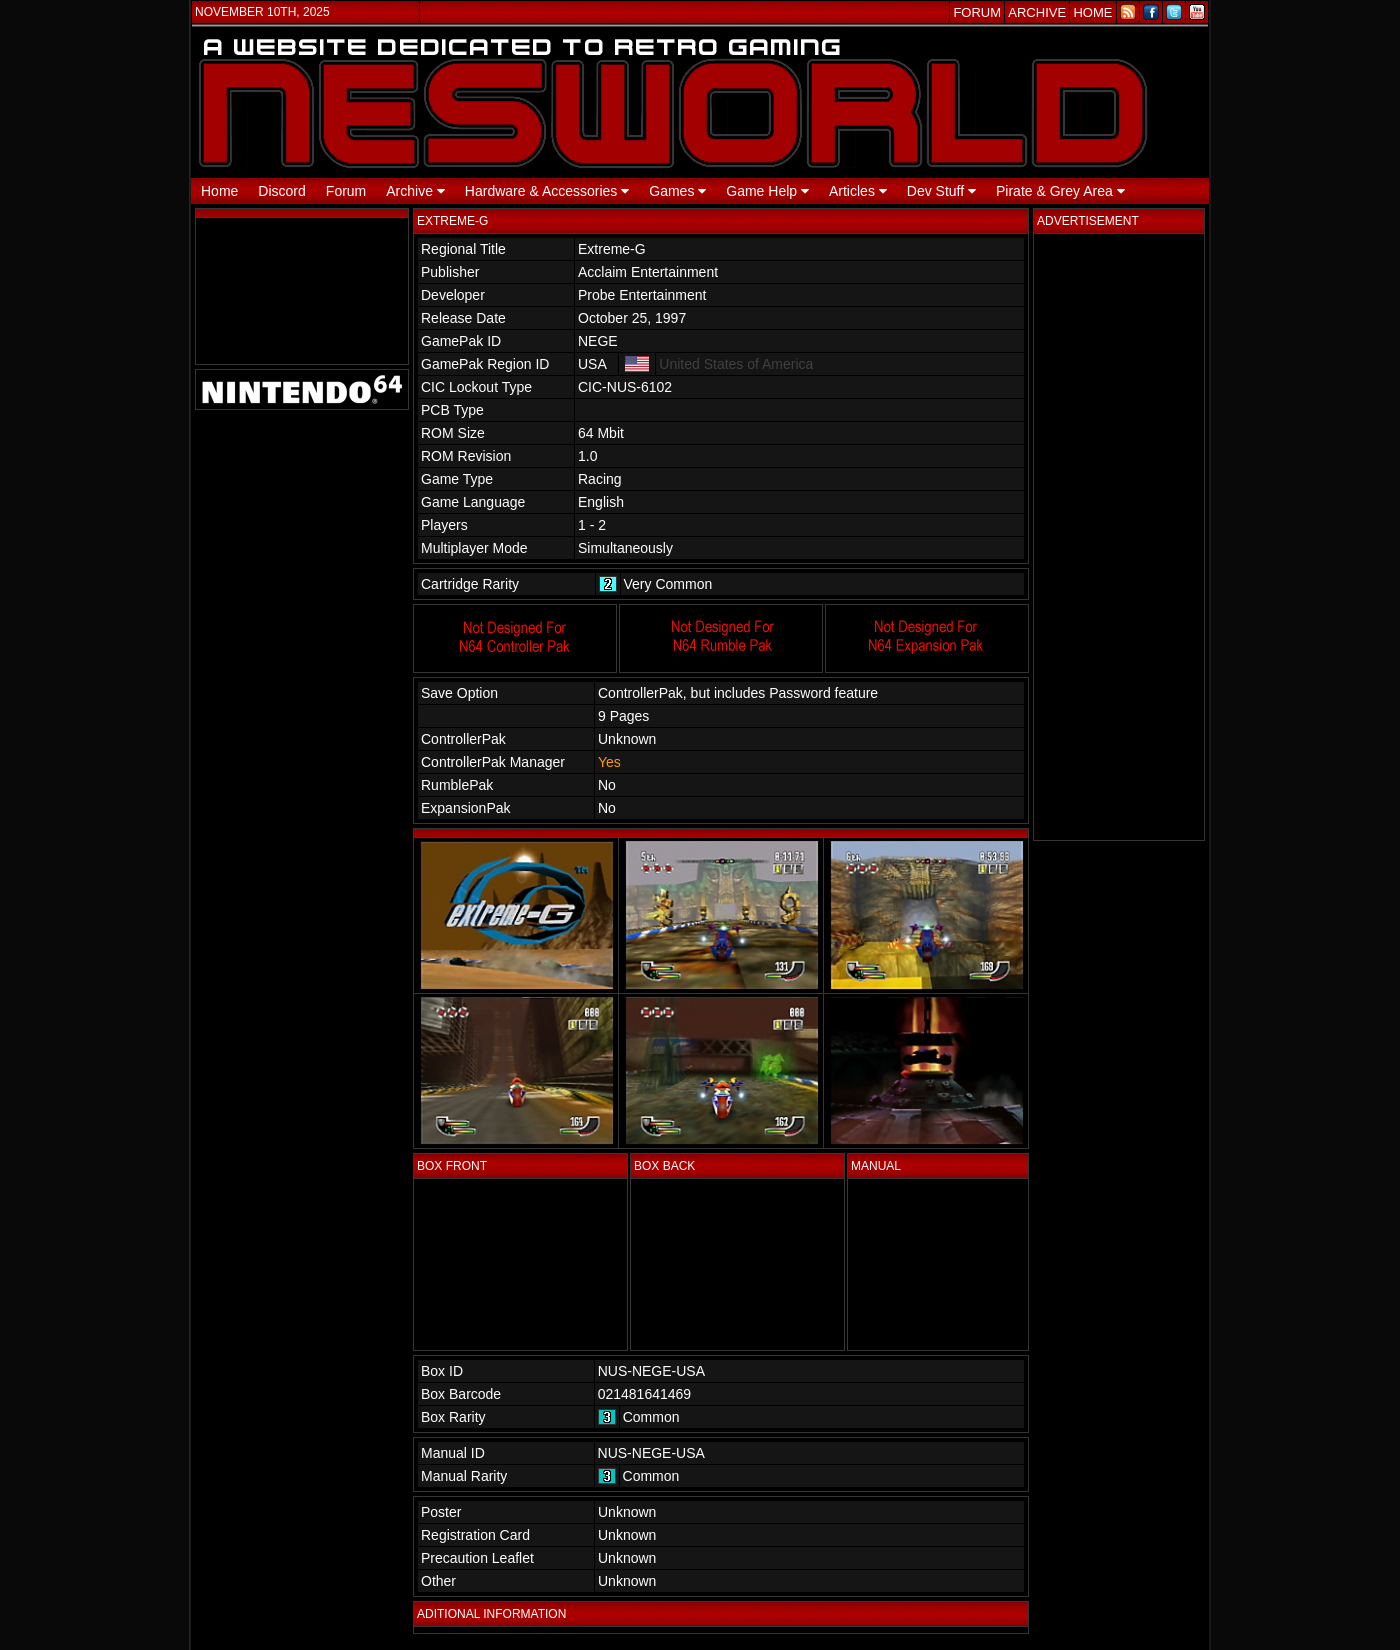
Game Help (767, 191)
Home (219, 191)
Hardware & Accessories (547, 191)
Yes (609, 762)
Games (677, 191)
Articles (858, 191)
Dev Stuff (941, 191)
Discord (281, 191)
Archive (415, 191)
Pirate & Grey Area (1060, 191)
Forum (346, 191)
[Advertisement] (1119, 537)
